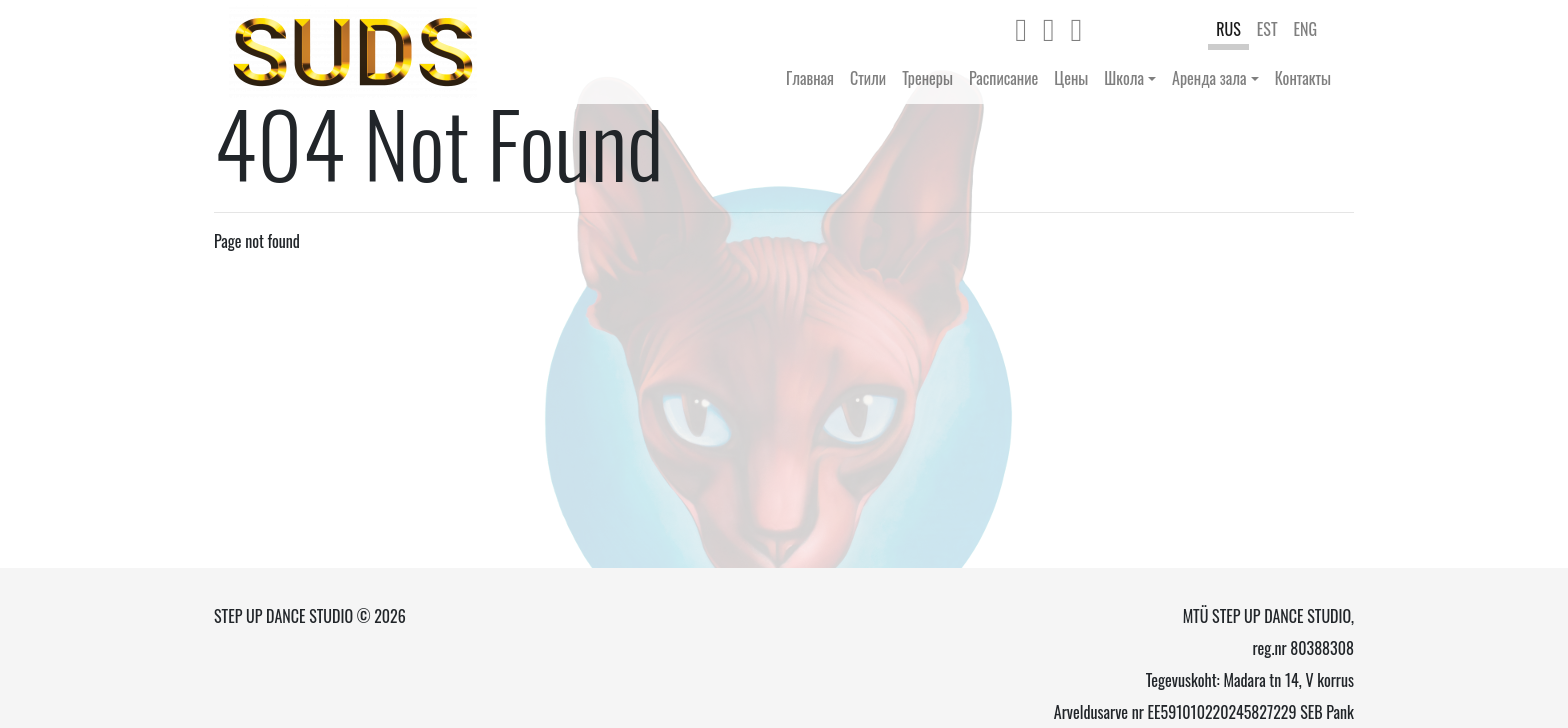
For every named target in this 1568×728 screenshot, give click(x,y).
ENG (1306, 29)
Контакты (1303, 78)
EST (1267, 29)
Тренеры (927, 78)
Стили (868, 78)
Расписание (1003, 78)
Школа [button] (1124, 78)
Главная (810, 78)
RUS (1228, 29)
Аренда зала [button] (1209, 78)
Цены (1071, 78)
